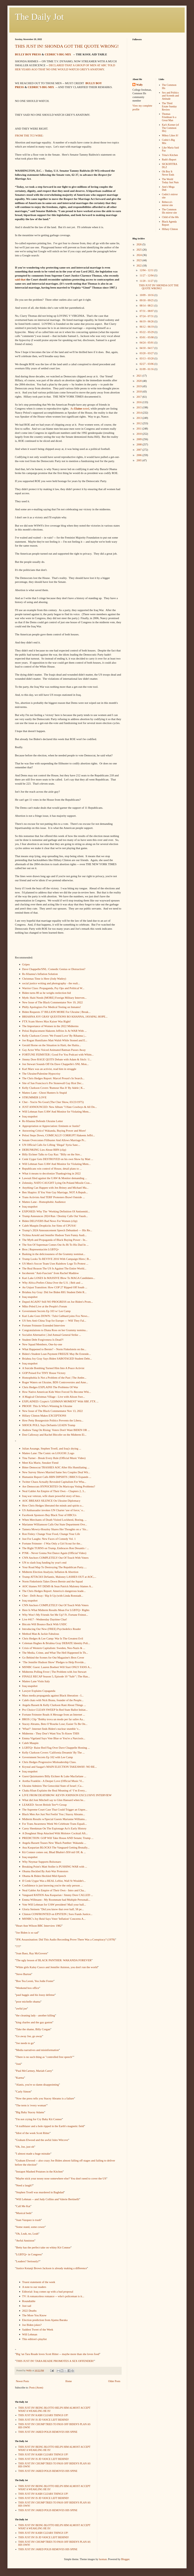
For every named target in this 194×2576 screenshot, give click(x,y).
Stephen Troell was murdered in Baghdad (40, 2192)
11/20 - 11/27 (147, 281)
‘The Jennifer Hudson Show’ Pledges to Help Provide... (54, 1662)
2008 (140, 444)
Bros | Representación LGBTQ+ (40, 1249)
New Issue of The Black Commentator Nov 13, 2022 (52, 1410)
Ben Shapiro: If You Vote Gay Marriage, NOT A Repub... (55, 1192)
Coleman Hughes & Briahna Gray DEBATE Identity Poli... (56, 1643)
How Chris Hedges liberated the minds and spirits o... (53, 1505)
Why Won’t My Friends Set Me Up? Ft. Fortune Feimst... (55, 1614)
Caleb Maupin (30, 1743)
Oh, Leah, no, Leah (27, 2233)
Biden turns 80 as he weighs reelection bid (46, 992)
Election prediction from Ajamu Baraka (45, 2320)
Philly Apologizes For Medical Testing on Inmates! (51, 1007)
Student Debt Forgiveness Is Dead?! (43, 1339)
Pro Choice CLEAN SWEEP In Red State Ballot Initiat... (55, 1709)
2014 (140, 412)
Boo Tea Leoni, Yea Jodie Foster (34, 1981)
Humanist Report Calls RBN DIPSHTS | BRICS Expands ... (56, 1476)
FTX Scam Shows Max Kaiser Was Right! (46, 1021)
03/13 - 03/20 (147, 358)
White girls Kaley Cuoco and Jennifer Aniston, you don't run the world (56, 1967)
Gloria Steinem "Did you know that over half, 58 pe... (53, 1909)
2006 (140, 455)
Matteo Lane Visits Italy (36, 1681)
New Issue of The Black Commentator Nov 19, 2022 (52, 1002)
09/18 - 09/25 (147, 300)
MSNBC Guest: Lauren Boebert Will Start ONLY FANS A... (57, 1667)
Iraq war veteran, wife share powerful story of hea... (52, 1496)
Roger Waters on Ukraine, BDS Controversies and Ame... (55, 1382)
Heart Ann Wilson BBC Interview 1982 (38, 1925)
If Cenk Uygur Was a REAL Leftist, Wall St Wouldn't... (54, 1880)
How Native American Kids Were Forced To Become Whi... (56, 1391)
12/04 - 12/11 (147, 270)
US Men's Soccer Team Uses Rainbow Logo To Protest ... (55, 1263)
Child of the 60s (170, 217)
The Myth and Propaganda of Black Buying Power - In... (54, 1239)
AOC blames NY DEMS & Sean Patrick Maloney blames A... (57, 1586)
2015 (140, 407)
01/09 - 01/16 (147, 369)
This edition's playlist (34, 2339)
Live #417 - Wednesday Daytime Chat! (44, 1619)
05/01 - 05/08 (147, 337)
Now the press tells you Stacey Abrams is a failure (45, 2098)
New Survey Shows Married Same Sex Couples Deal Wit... (56, 1472)
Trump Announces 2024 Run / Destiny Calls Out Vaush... (55, 1216)
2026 (140, 244)
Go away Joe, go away (29, 2036)
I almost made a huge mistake (33, 2153)
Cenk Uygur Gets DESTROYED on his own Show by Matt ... (57, 1159)
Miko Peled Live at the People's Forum (44, 1306)
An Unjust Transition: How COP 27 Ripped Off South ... (54, 1287)
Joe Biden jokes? (32, 2324)
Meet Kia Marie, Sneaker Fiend (40, 1462)
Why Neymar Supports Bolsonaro (41, 1861)
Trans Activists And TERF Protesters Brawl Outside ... (53, 1197)
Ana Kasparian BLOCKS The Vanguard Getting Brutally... (56, 1847)
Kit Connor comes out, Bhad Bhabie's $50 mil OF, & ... (54, 1852)
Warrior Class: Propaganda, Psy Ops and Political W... (53, 988)
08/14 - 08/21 (147, 305)
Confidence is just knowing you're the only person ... (52, 1885)
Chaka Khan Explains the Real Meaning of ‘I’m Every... (54, 1790)
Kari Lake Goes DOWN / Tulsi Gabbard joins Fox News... (56, 1315)
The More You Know (34, 2315)
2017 (140, 396)
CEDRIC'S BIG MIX (58, 54)
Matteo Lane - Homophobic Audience (44, 1201)
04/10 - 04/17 (147, 348)
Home (68, 2381)
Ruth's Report (169, 159)
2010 (140, 433)
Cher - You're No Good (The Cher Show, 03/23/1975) (53, 1102)
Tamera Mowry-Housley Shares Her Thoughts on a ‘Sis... (55, 1529)
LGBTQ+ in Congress (29, 2254)
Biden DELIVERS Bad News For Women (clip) (49, 1220)
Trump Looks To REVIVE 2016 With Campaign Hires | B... (56, 1258)
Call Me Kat (23, 2206)
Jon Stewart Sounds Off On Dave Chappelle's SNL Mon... (55, 1064)
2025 (140, 249)
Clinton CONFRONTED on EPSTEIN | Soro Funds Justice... (57, 1914)
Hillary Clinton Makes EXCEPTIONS (44, 1415)
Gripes (26, 964)
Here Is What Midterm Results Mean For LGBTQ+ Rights (56, 1610)
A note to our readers (34, 2286)
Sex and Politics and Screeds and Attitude (170, 95)
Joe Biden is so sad (27, 1932)
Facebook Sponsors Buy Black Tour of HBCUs (49, 1515)
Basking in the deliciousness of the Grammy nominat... (53, 1254)
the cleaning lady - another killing (35, 2015)
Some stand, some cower (30, 2226)
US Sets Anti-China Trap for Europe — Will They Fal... (54, 1320)
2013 (140, 418)
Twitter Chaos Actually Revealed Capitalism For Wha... (54, 1481)
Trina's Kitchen (170, 155)
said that (20, 279)
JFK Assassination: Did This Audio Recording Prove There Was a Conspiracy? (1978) (65, 1939)
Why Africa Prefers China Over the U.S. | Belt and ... (52, 1282)
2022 (140, 265)
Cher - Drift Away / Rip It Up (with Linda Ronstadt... (52, 1595)
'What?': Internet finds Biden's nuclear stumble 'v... (51, 1728)
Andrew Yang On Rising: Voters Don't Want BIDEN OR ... (56, 1430)
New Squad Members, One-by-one (42, 1344)
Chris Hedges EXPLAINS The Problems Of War (50, 1387)
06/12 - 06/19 (147, 326)
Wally (139, 84)
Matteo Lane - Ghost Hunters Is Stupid (44, 1092)
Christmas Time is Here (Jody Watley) (44, 978)
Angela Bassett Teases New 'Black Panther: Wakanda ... (54, 1842)
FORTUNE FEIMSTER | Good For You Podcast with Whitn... (58, 1054)
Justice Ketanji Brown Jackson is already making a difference (51, 2268)
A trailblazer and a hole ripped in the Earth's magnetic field (50, 2126)
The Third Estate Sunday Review (169, 106)
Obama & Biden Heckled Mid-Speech (44, 1875)
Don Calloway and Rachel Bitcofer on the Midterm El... (54, 1434)
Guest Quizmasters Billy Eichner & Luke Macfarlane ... (54, 1776)
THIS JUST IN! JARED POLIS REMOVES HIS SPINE (48, 2432)
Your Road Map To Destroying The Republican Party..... (54, 1567)
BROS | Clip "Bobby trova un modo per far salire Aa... (53, 1719)
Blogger (125, 2559)
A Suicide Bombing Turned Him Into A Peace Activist (53, 1368)
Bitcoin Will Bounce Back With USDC (44, 1624)
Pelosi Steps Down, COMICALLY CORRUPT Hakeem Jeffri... (58, 1135)
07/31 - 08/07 (147, 311)
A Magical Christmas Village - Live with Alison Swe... (53, 1396)
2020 (140, 381)
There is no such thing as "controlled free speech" (44, 2056)
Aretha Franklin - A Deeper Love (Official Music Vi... (53, 1780)
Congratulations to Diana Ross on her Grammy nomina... (55, 1330)
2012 (140, 423)
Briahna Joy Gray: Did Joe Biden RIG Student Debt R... (54, 1292)
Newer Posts (22, 2381)
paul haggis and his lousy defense (35, 1994)
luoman (103, 2559)
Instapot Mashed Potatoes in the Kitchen (39, 2171)
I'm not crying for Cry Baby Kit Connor (39, 2119)
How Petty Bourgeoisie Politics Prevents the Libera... (52, 1420)
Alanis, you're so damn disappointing (37, 2084)
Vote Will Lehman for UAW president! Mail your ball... (54, 1904)
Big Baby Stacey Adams (30, 2112)
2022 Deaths (29, 2310)
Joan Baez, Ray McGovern (31, 1953)
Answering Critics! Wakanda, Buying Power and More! (54, 1130)
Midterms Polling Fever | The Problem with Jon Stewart (54, 1671)
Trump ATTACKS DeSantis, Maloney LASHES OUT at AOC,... (59, 1576)
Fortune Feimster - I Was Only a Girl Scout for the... (52, 1543)
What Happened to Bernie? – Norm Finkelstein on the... (54, 1349)
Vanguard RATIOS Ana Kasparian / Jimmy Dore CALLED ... (57, 1895)
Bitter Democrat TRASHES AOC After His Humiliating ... (56, 1467)
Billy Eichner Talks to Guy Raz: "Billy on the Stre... (52, 1154)
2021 (140, 375)
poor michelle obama (28, 2001)
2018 (140, 391)
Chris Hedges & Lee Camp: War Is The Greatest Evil (52, 1638)
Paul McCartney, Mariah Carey (34, 2070)
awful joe (21, 2008)
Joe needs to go (25, 2043)
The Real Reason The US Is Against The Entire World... (54, 1268)
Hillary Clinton (170, 229)
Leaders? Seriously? (27, 2261)
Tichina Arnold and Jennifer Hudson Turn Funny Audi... (54, 1235)
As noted (79, 408)
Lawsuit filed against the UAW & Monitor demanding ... (54, 1178)
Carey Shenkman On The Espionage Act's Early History (54, 1828)
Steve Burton (23, 1974)
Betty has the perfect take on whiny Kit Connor (43, 2247)
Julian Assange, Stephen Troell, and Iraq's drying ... (51, 1448)
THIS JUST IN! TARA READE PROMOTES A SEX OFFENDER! (55, 2360)
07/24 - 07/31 (147, 316)
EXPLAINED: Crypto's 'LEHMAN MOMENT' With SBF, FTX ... (60, 1401)
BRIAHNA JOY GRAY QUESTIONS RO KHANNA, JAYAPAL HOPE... (65, 1016)
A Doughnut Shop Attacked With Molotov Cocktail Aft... (55, 1833)
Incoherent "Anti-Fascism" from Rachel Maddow (50, 1273)
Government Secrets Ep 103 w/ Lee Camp (46, 1311)
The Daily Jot (39, 17)
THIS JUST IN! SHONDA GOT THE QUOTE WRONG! (67, 46)
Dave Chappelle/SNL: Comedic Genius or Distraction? (53, 969)
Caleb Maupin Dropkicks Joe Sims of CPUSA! (49, 1225)
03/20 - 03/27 (147, 353)
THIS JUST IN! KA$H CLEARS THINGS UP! (43, 2415)
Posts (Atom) (36, 2387)
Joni (18, 2063)
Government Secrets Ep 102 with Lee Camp (47, 1757)
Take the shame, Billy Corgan (33, 2029)
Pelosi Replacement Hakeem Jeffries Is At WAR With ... (54, 1030)
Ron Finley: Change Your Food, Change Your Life (51, 1533)
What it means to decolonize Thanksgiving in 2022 (51, 1173)
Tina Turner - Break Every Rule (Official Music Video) (54, 1458)
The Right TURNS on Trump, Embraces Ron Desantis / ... (55, 1548)
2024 (140, 255)
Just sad (26, 2305)
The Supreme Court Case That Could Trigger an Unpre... (54, 1809)
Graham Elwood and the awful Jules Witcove (42, 2139)
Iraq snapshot (30, 1116)
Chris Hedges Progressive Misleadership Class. (49, 1762)
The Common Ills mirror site (169, 211)
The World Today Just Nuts (170, 181)
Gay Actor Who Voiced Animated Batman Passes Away (54, 1049)
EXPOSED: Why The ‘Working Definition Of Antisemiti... (56, 1211)
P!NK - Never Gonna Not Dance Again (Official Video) (54, 1553)
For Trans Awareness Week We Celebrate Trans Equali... (54, 1823)
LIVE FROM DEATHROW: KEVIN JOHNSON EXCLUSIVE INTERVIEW (67, 1795)
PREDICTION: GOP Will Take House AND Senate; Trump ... (57, 1837)
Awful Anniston (25, 2240)
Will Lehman (29, 2334)
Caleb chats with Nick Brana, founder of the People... (53, 1700)
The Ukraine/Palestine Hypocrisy (41, 1073)
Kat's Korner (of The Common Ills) (170, 128)
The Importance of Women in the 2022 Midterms (50, 1026)
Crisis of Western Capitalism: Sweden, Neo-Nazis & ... (53, 1648)
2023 (140, 260)
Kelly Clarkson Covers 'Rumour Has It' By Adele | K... (53, 1087)
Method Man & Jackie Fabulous (40, 1633)
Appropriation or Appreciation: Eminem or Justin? (51, 1125)
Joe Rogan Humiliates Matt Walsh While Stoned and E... (54, 1040)
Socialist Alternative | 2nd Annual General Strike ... (51, 1334)
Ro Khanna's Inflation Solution (40, 973)
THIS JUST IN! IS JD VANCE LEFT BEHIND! (43, 2419)
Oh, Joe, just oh (25, 2146)
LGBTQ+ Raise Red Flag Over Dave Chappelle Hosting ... (56, 1747)
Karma (20, 2077)
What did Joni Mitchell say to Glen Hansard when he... (53, 1800)
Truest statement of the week (38, 2282)
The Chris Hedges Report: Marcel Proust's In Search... (53, 1078)
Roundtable (28, 2301)
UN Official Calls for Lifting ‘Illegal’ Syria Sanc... (51, 1144)
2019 (140, 386)
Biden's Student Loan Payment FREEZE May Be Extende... (56, 1353)
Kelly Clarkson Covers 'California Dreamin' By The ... (53, 1752)
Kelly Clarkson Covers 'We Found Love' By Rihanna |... (54, 1035)
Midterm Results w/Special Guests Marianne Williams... (54, 1819)
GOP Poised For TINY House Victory (44, 1372)
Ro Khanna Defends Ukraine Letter (42, 1121)
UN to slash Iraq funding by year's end (44, 1562)
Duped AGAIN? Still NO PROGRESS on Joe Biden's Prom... (57, 1301)
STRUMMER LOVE (34, 1097)
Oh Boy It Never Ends (168, 173)
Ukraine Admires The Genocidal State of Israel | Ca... (53, 1785)
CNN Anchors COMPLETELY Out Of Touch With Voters (55, 1557)
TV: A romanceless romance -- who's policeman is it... (53, 2296)
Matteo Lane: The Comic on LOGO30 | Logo (48, 1453)
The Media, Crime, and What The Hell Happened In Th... (55, 1652)
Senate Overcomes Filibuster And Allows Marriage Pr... (54, 1140)
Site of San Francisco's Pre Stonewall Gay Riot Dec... (53, 1083)
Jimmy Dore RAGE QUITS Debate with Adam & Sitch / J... (56, 1059)
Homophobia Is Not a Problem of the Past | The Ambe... (54, 1377)
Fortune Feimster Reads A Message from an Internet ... (53, 1714)
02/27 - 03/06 (147, 364)
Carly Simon (23, 2091)
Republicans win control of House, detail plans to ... (52, 1168)
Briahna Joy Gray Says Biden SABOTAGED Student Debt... (57, 1358)
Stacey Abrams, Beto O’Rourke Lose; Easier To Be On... (54, 1723)
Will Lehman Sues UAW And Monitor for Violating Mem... (56, 1111)
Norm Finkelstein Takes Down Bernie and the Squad (52, 1581)
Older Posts (114, 2381)
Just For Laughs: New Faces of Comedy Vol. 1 (49, 1538)
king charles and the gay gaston (34, 2022)
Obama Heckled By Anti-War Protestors (45, 1871)
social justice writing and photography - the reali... (51, 983)
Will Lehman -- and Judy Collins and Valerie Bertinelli (47, 2199)
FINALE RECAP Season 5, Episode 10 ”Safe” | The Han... (56, 1676)
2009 (140, 439)
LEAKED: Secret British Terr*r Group (44, 1804)
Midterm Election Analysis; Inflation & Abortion (50, 1571)
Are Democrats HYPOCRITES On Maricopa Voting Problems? (58, 1486)
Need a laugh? (24, 2185)
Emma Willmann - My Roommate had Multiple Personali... (56, 1899)
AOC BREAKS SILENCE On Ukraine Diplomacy (51, 1500)
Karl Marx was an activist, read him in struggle (49, 1068)
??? (18, 1946)
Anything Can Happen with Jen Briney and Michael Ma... (55, 1187)
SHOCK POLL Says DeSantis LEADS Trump (48, 1425)
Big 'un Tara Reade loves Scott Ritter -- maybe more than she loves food (57, 2354)
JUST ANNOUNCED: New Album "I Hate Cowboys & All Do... (59, 1106)
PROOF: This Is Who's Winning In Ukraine (47, 1406)
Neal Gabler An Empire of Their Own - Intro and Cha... (54, 1890)
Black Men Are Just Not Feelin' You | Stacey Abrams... (53, 1814)
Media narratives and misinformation (37, 2050)
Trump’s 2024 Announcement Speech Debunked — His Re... (57, 1230)
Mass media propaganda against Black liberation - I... (53, 1695)
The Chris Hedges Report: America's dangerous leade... (54, 1590)
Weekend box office (27, 1987)
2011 (139, 428)
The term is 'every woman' (31, 2105)
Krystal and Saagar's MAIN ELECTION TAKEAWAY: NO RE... (59, 1766)
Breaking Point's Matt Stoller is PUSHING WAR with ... (54, 1866)
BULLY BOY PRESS (28, 54)
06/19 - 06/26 (147, 321)
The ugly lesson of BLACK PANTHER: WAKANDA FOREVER (53, 1960)
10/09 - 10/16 (147, 295)
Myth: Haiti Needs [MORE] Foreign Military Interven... (54, 997)
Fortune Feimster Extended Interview (43, 1325)
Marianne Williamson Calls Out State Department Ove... (54, 1524)
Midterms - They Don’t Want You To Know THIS (50, 1733)
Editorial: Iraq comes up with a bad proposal (47, 2291)
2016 (140, 402)
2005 (140, 460)
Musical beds (23, 2213)
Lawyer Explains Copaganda (38, 1690)
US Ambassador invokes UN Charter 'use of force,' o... (53, 1510)
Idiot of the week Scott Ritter (32, 2133)
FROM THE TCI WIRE (29, 135)
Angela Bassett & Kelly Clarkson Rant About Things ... (54, 1705)
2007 (140, 449)
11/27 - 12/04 (147, 275)
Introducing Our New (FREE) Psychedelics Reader (51, 1628)
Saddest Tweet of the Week (37, 2329)
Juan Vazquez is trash (28, 2219)
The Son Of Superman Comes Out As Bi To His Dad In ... (55, 1244)
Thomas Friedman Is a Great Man (169, 117)
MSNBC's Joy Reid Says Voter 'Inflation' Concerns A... (54, 1918)
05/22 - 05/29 (147, 332)
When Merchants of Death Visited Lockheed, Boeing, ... (54, 1519)
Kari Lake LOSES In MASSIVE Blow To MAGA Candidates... (58, 1277)
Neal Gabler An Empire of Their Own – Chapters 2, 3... (54, 1491)
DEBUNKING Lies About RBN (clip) (44, 1149)
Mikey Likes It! (170, 135)
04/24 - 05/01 (147, 342)
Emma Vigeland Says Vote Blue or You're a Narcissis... (53, 1738)
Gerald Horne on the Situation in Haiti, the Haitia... (51, 1045)
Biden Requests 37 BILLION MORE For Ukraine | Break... (56, 1011)
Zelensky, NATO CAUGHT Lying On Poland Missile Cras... (57, 1182)
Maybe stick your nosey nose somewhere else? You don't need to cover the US (61, 2178)
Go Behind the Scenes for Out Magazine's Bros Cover (53, 1657)
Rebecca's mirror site (167, 204)
